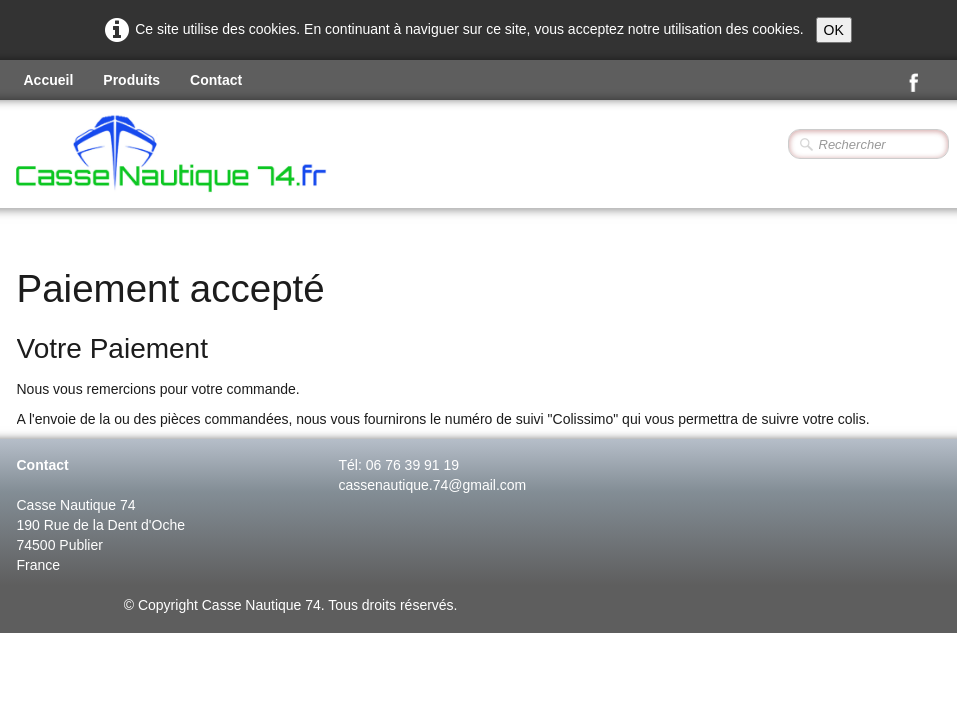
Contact (216, 80)
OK (834, 30)
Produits (131, 80)
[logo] (225, 156)
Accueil (49, 80)
